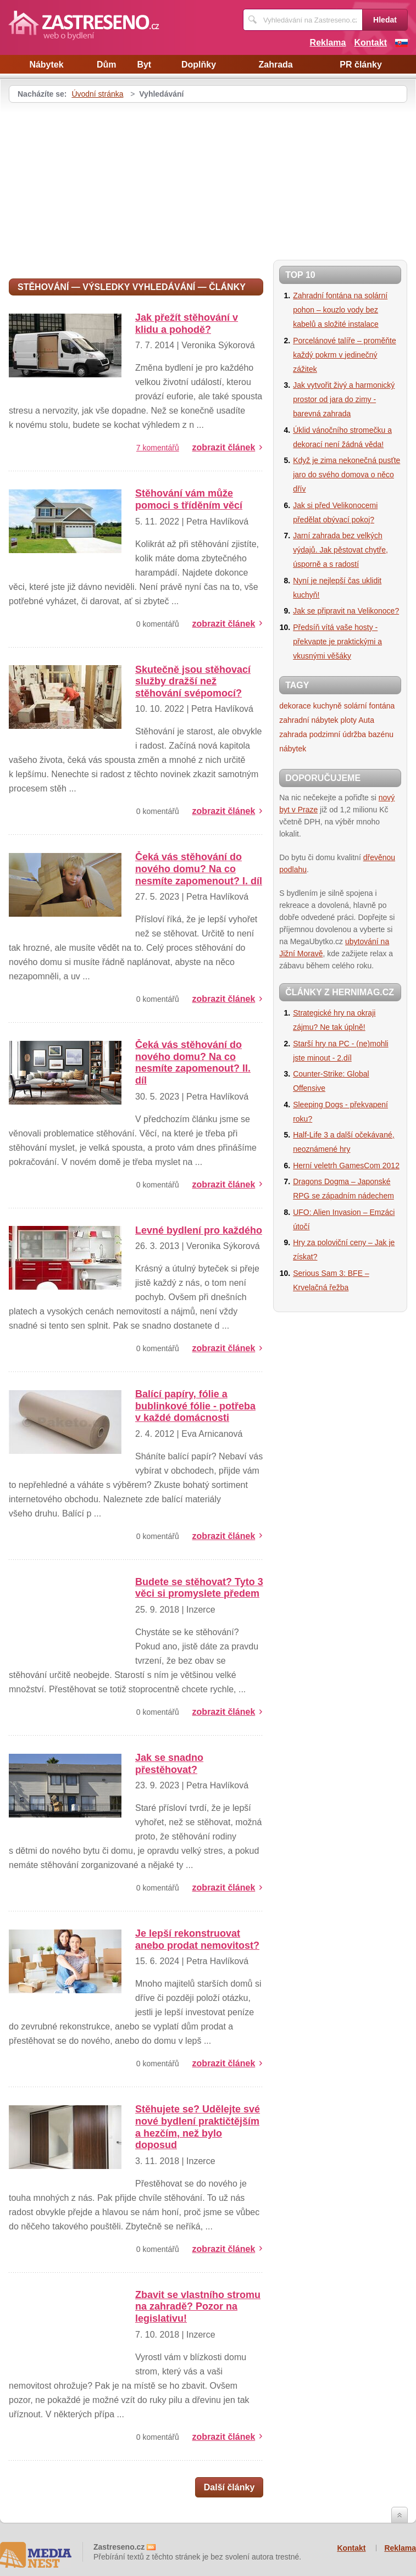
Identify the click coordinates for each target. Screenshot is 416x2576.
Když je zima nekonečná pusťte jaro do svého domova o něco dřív (346, 474)
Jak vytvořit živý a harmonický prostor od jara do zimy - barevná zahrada (344, 399)
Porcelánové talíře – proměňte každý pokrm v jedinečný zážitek (344, 354)
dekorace (295, 705)
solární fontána (369, 705)
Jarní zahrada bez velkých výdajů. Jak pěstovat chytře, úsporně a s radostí (340, 549)
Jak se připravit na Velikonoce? (346, 610)
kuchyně (327, 705)
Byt (144, 64)
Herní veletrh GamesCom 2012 (346, 1165)
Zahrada (275, 64)
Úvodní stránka (97, 94)
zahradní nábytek (308, 720)
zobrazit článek (224, 447)
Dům (107, 64)
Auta (366, 720)
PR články (360, 64)
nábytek (292, 748)
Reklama (328, 42)
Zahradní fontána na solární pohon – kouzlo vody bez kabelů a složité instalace (340, 309)
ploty (348, 720)
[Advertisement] (101, 185)
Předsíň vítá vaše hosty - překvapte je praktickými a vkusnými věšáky (337, 641)
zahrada (293, 734)
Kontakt (370, 42)
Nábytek (46, 64)
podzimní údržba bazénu (351, 734)
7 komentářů (157, 447)
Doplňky (198, 64)
